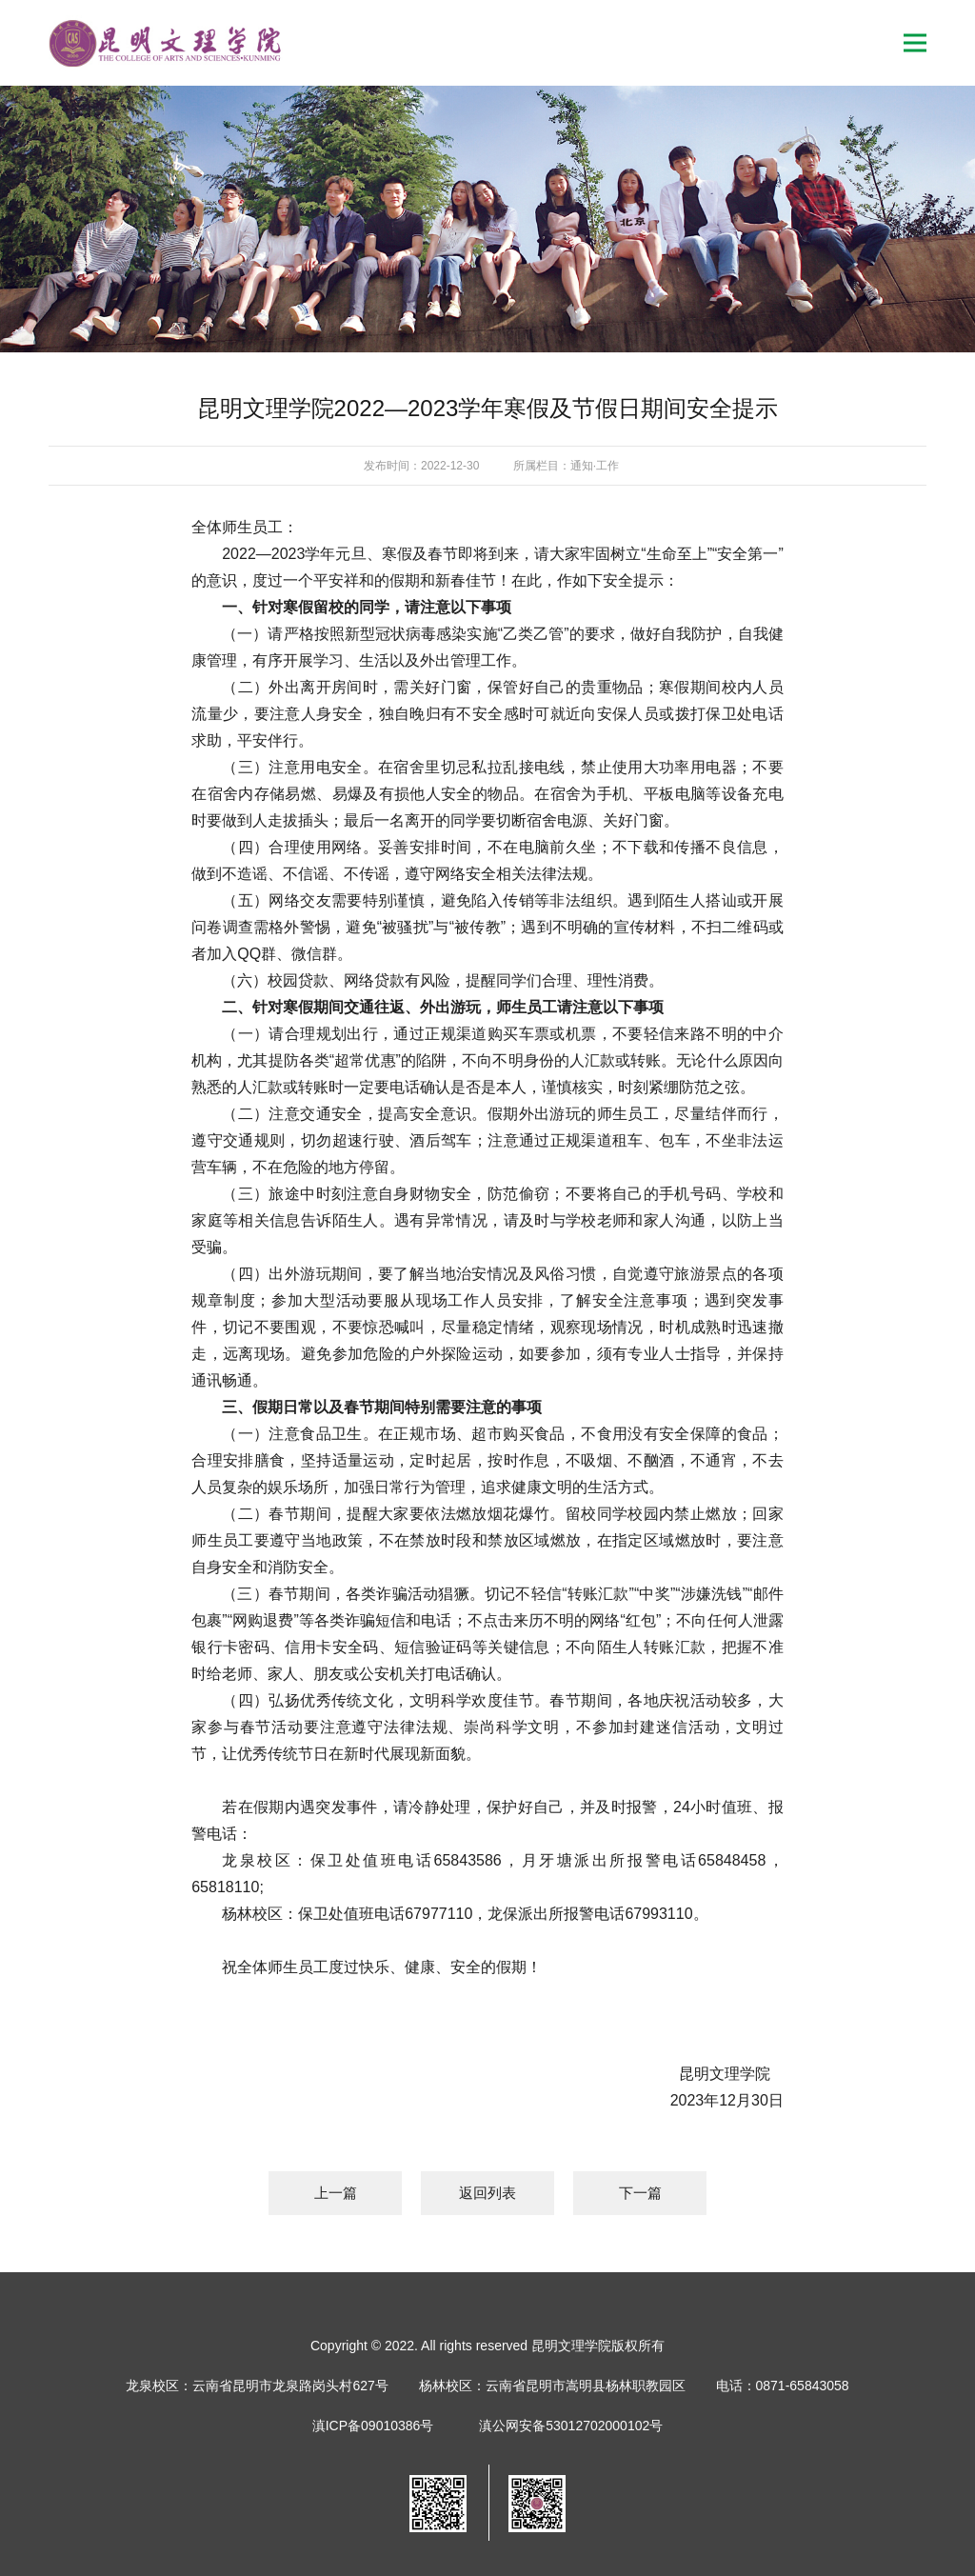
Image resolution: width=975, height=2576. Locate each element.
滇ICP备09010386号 (373, 2425)
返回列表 (487, 2193)
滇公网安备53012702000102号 (571, 2425)
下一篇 (640, 2193)
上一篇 (335, 2193)
